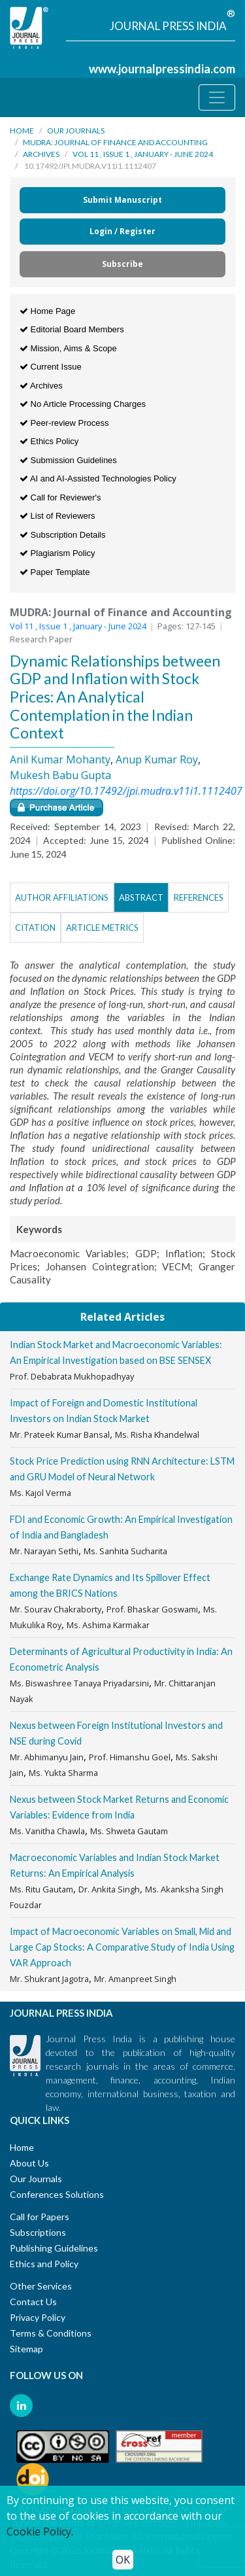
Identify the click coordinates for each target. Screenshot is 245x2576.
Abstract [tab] (141, 897)
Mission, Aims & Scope (68, 348)
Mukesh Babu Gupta (60, 775)
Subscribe (122, 264)
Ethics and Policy (44, 2263)
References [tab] (198, 897)
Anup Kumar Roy (157, 759)
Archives (41, 154)
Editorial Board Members (72, 329)
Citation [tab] (35, 927)
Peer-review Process (64, 423)
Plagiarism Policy (57, 553)
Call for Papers (39, 2216)
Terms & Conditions (50, 2333)
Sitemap (26, 2348)
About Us (29, 2162)
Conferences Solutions (57, 2194)
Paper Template (55, 572)
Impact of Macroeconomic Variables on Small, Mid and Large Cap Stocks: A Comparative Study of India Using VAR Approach (122, 1947)
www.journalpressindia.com (162, 68)
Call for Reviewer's (60, 497)
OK (123, 2559)
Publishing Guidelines (54, 2248)
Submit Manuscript (122, 199)
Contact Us (33, 2301)
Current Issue (51, 367)
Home (22, 130)
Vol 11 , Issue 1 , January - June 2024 (143, 154)
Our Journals (76, 130)
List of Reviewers (57, 516)
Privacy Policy (37, 2317)
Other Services (41, 2285)
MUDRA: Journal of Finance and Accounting (115, 142)
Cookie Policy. (40, 2531)
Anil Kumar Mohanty (60, 759)
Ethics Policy (49, 441)
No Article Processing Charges (83, 404)
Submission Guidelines (68, 460)
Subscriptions (38, 2232)
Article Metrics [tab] (102, 927)
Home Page (47, 311)
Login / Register (122, 231)
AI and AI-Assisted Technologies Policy (98, 478)
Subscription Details (63, 535)
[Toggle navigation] (217, 97)
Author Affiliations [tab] (61, 897)
